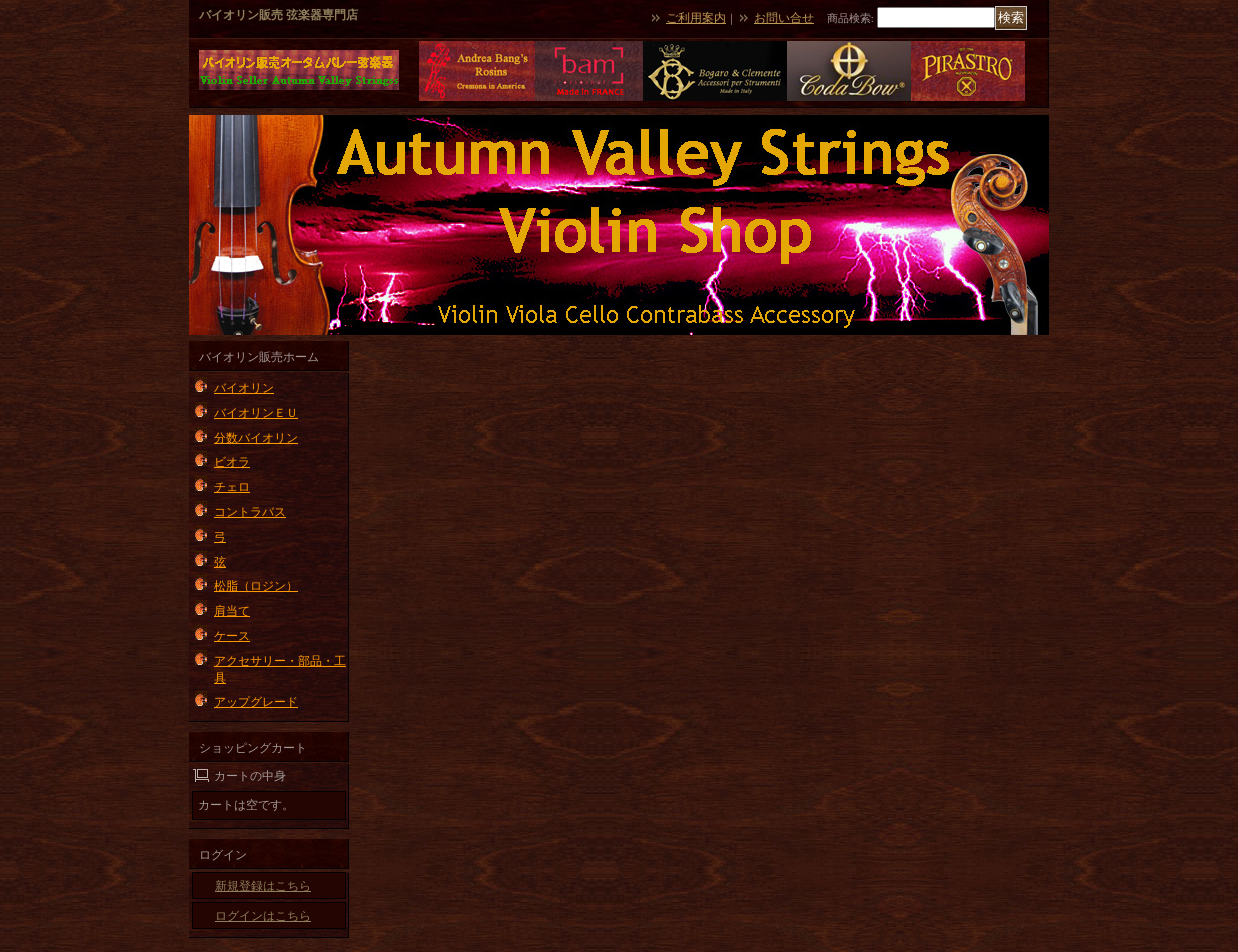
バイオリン (244, 388)
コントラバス (250, 512)
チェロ (232, 487)
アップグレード (256, 702)
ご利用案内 (696, 18)
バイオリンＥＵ (256, 413)
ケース (232, 636)
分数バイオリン (256, 438)
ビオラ (232, 462)
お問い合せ (784, 18)
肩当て (232, 611)
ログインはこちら (263, 916)
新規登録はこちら (263, 886)
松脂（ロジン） (256, 586)
